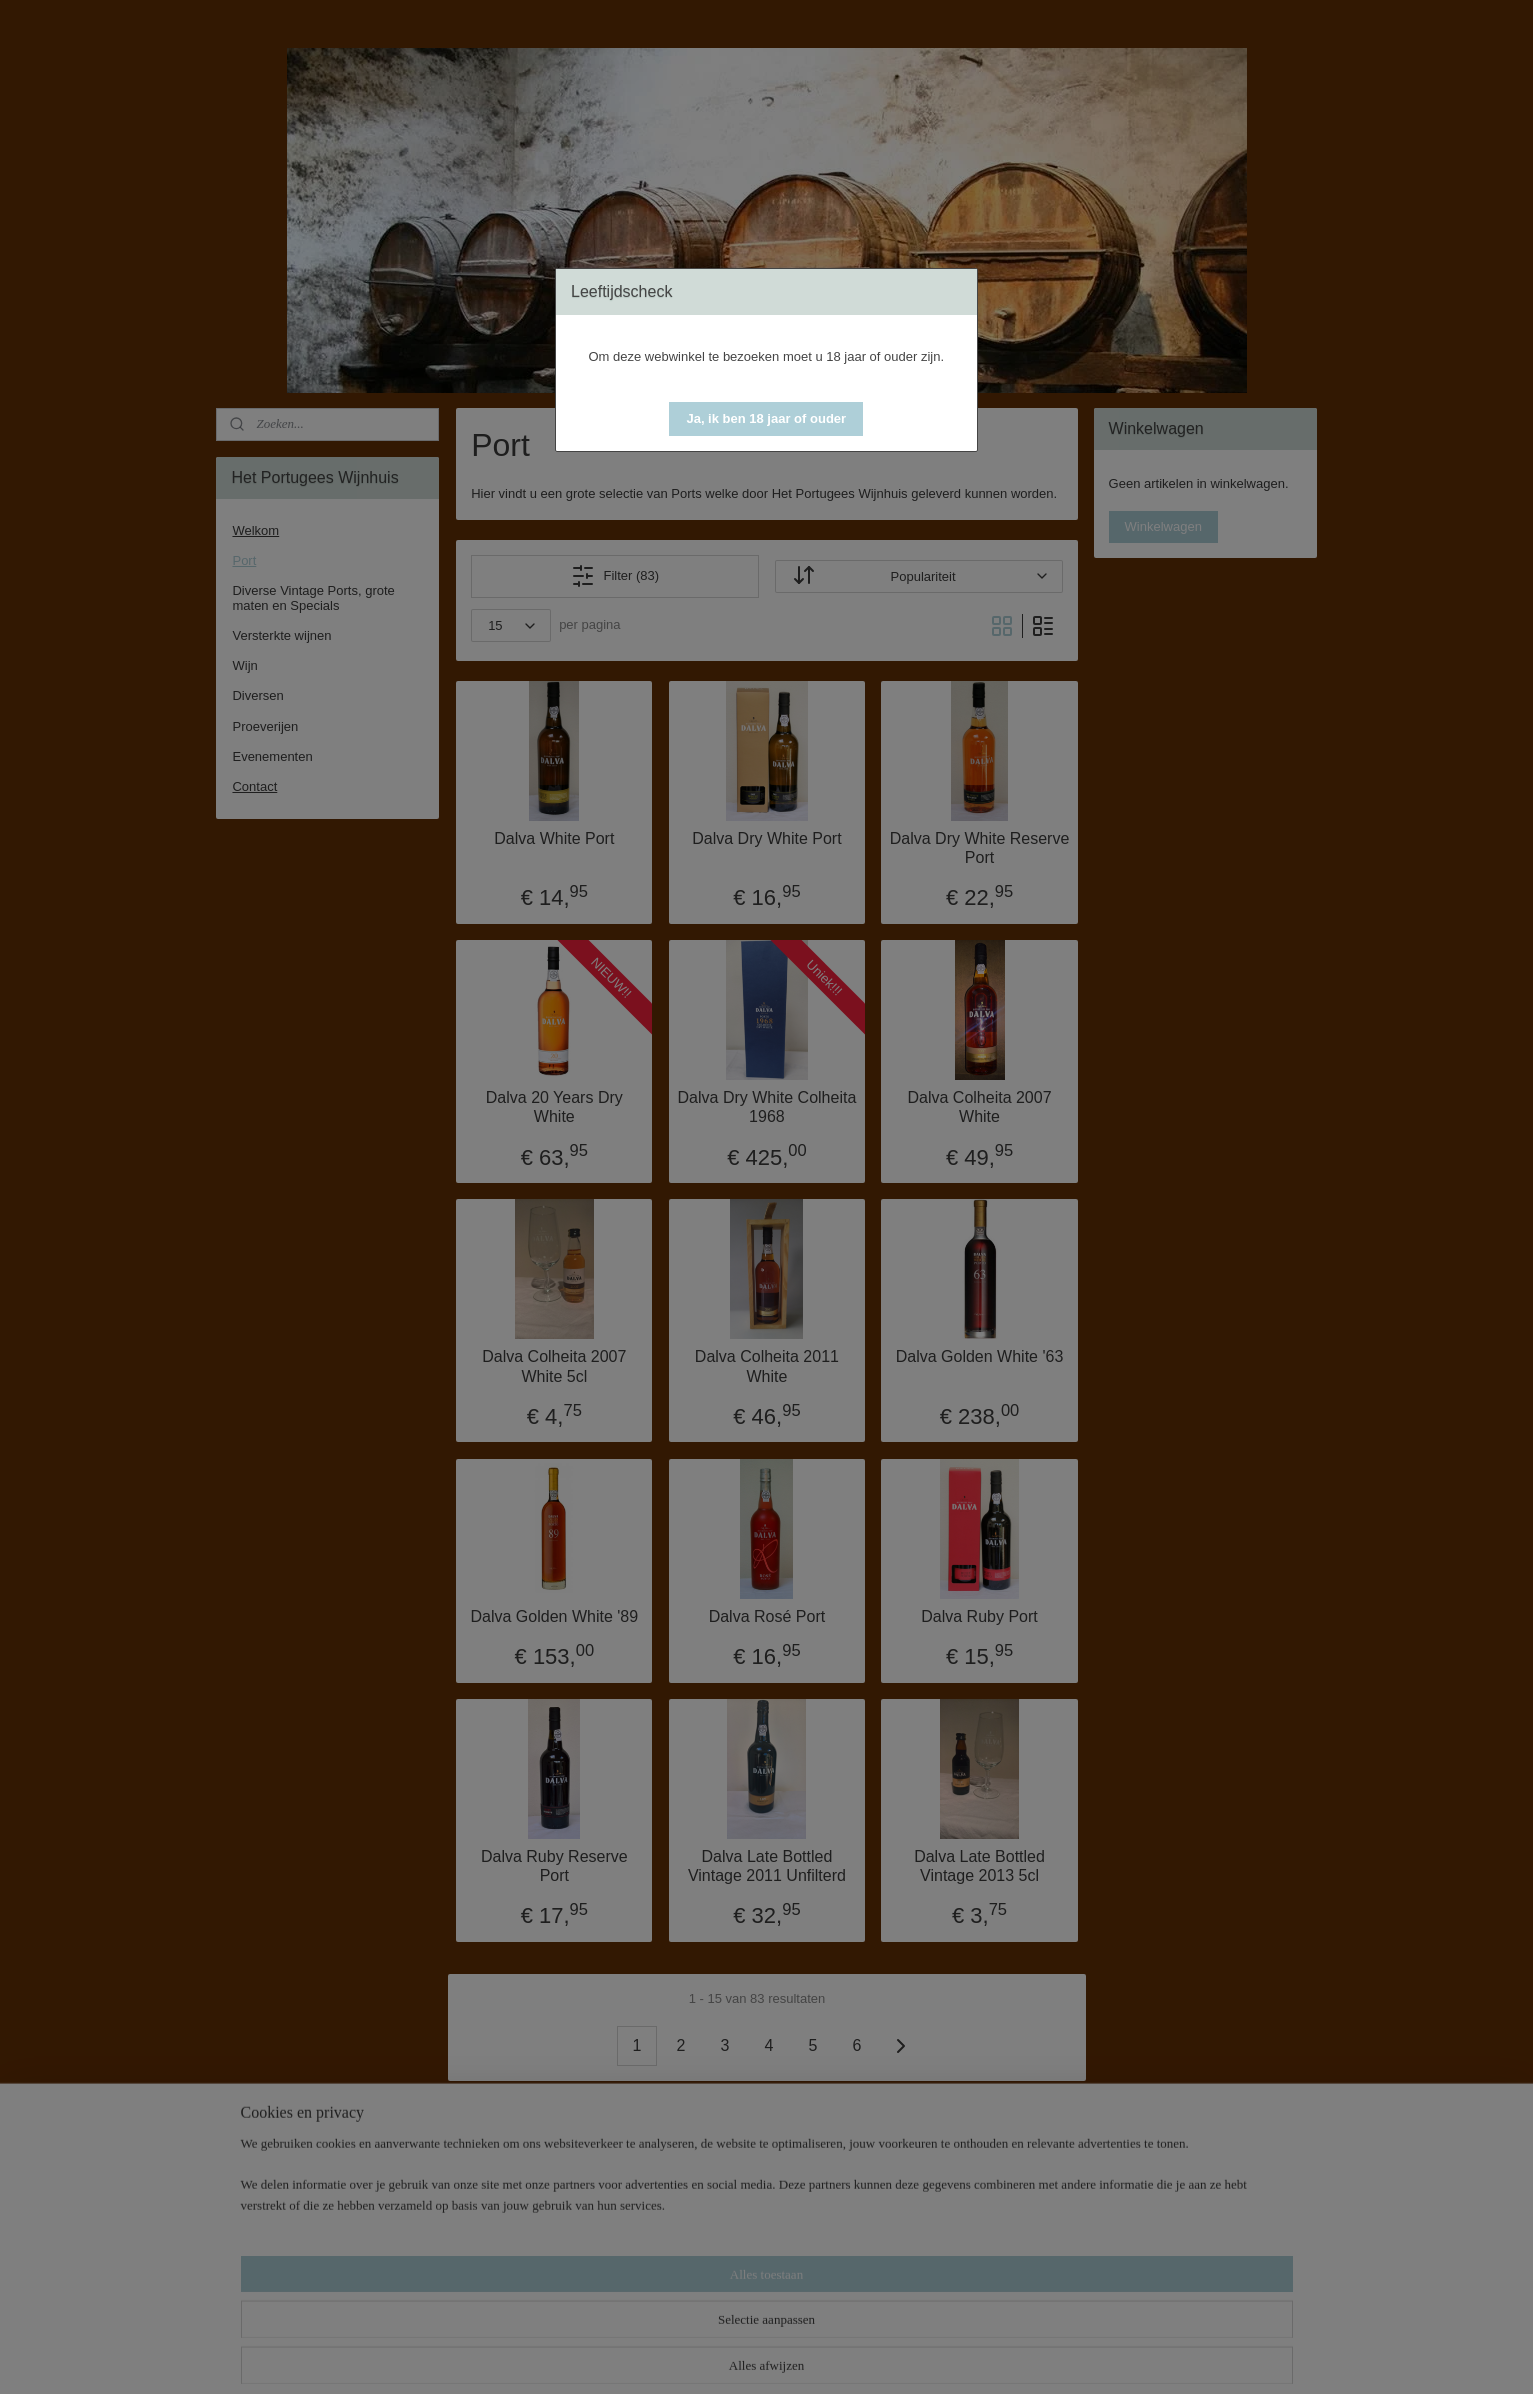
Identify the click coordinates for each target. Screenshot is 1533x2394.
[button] (766, 419)
